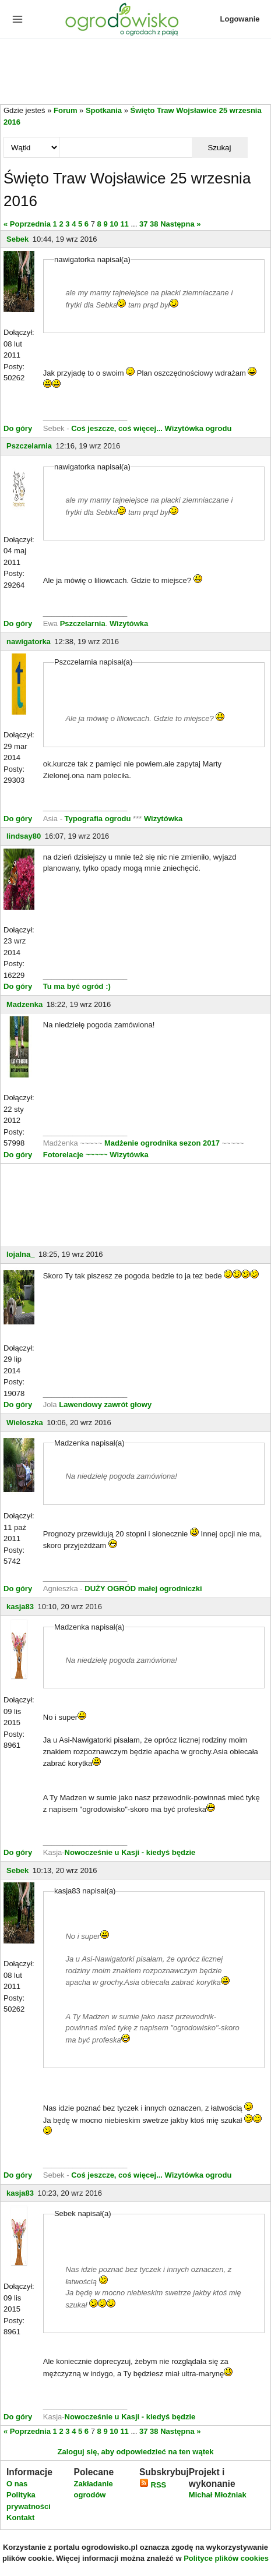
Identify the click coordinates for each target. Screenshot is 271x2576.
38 (154, 224)
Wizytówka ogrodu (198, 428)
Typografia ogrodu (99, 818)
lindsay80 (23, 836)
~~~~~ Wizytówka (117, 1154)
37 (143, 224)
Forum (65, 110)
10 (114, 224)
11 (124, 224)
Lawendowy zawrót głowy (105, 1404)
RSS (152, 2484)
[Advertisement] (135, 72)
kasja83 (20, 1606)
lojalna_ (20, 1254)
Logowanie (240, 19)
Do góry (17, 428)
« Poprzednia (27, 224)
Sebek (17, 239)
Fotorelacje (64, 1154)
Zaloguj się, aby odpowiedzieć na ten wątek (135, 2451)
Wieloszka (24, 1422)
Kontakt (20, 2517)
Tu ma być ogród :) (77, 986)
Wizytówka (129, 623)
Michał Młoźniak (218, 2494)
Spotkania (104, 110)
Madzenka (24, 1004)
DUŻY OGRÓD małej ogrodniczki (143, 1588)
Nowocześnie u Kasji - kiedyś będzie (130, 1852)
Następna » (180, 224)
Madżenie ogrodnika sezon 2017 (163, 1143)
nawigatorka (28, 641)
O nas (16, 2483)
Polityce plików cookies (226, 2558)
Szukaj (219, 147)
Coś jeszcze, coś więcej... (117, 428)
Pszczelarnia (29, 445)
